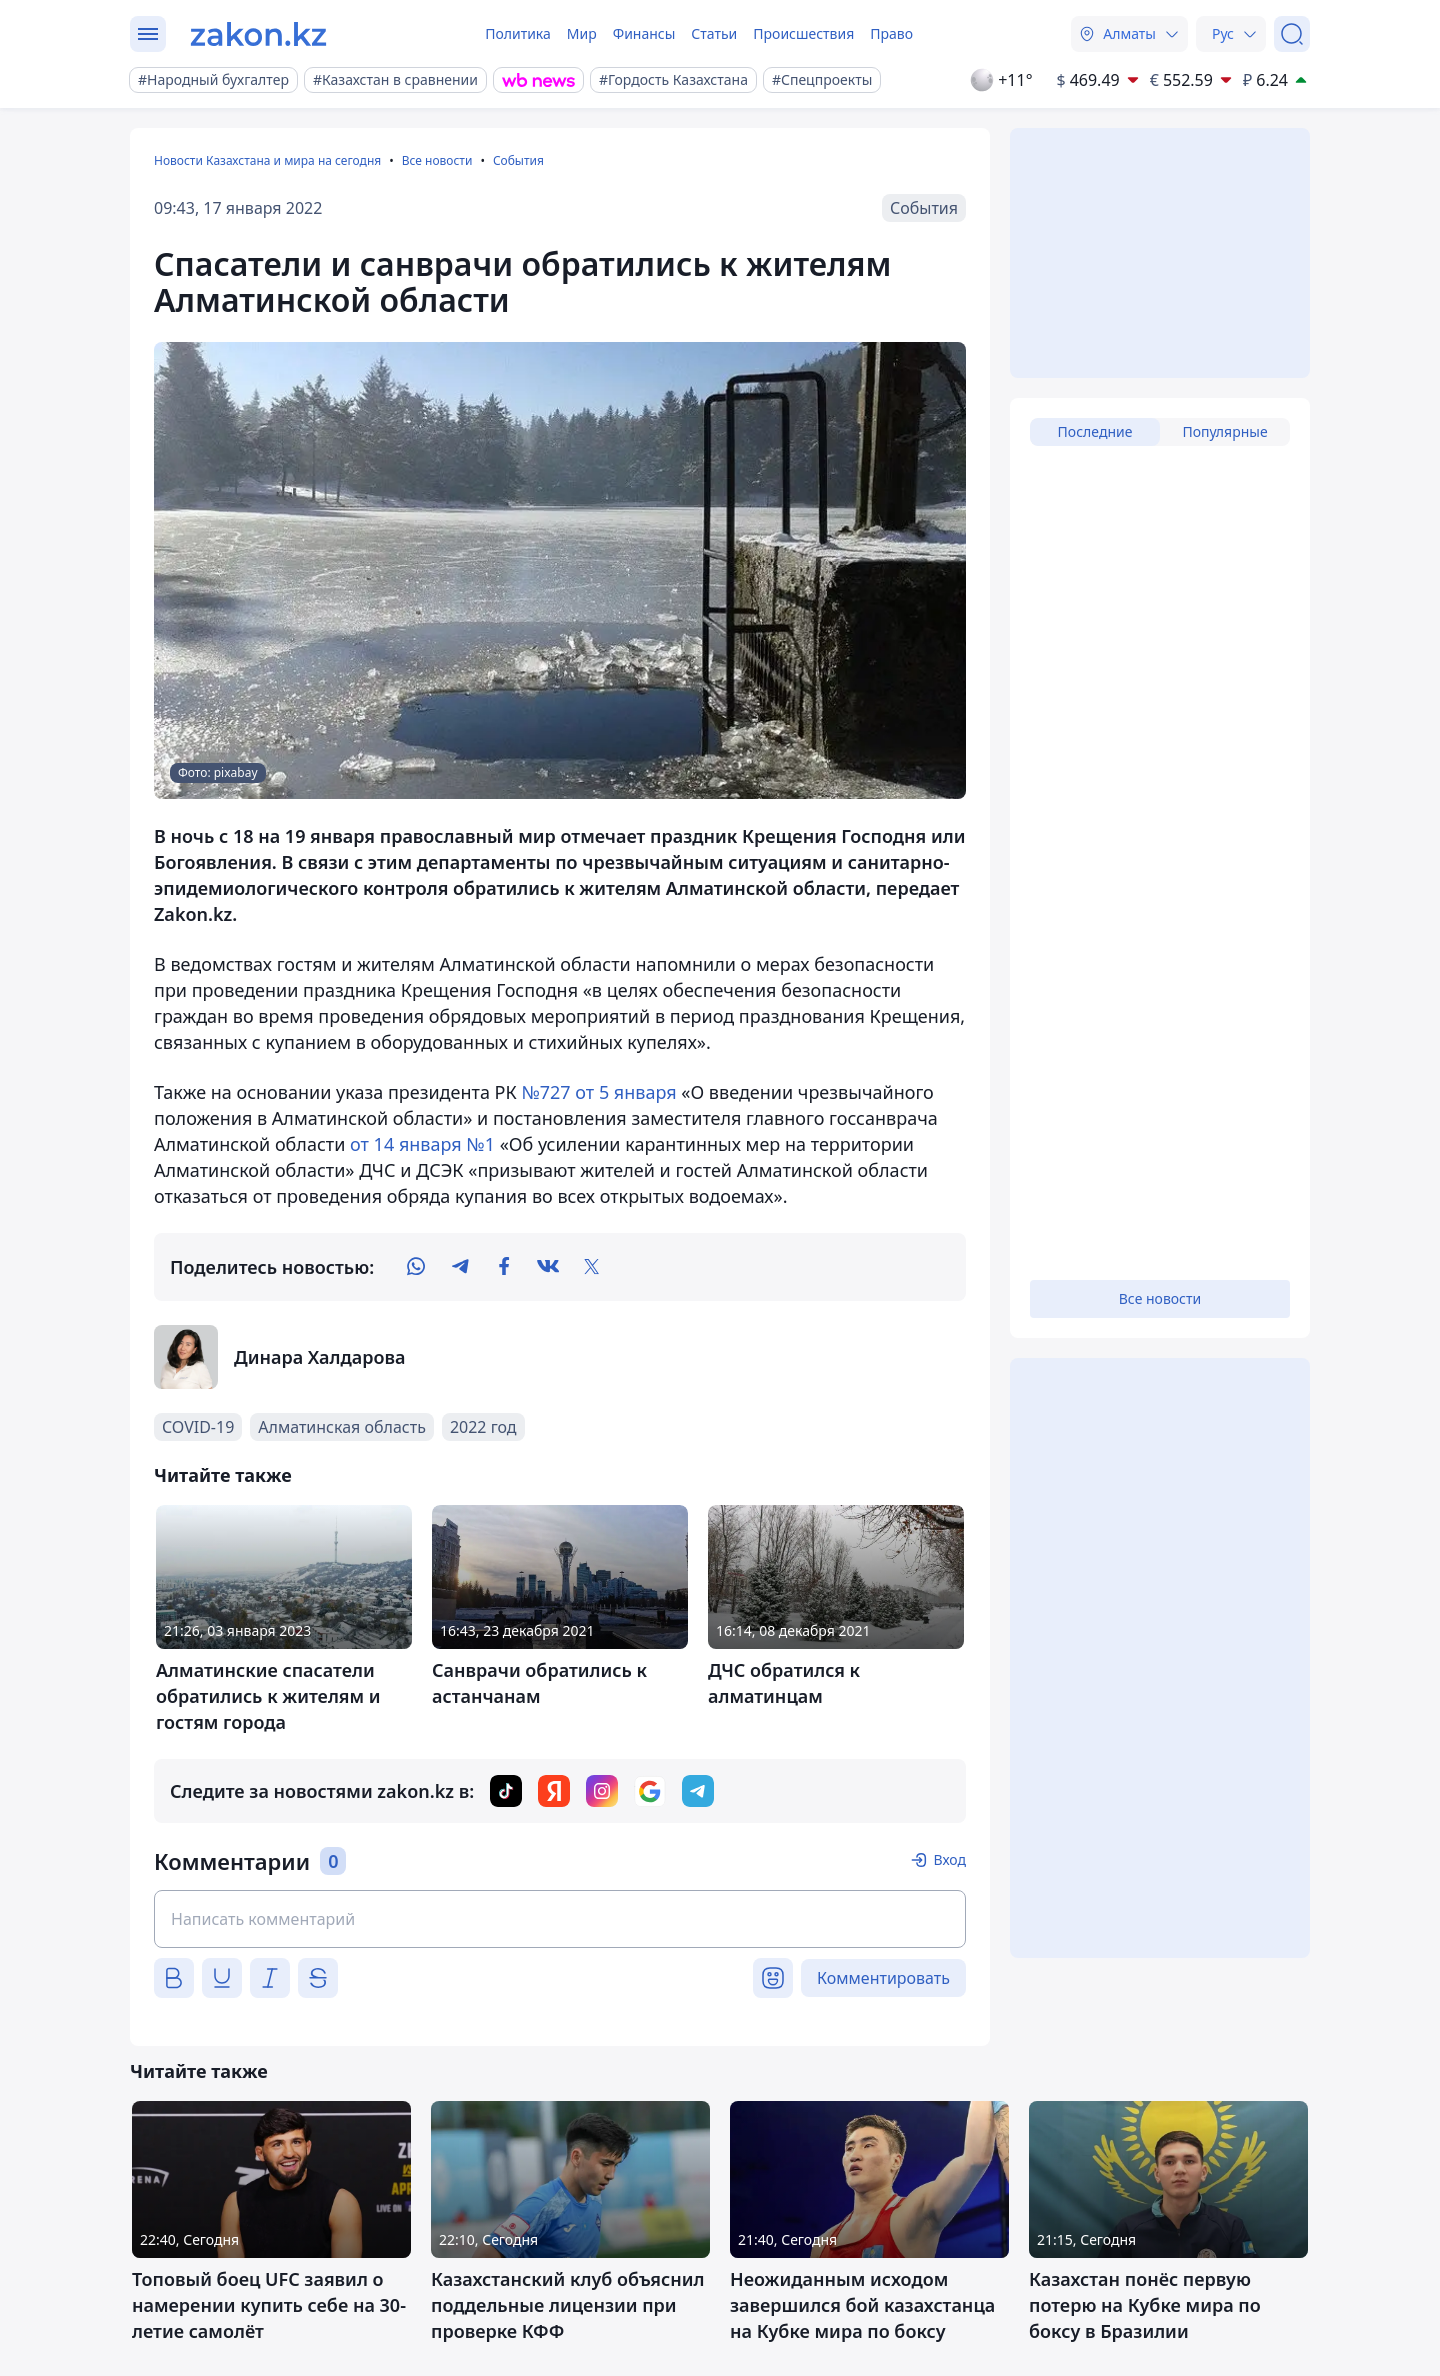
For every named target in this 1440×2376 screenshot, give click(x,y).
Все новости (437, 160)
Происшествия (803, 33)
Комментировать (883, 1978)
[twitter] (592, 1267)
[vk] (548, 1267)
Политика (518, 33)
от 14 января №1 (422, 1144)
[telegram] (460, 1267)
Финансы (644, 33)
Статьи (714, 33)
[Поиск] (1292, 34)
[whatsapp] (416, 1267)
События (518, 160)
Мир (582, 33)
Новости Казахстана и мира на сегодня (267, 160)
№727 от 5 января (598, 1092)
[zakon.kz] (258, 34)
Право (891, 33)
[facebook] (504, 1267)
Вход (949, 1859)
